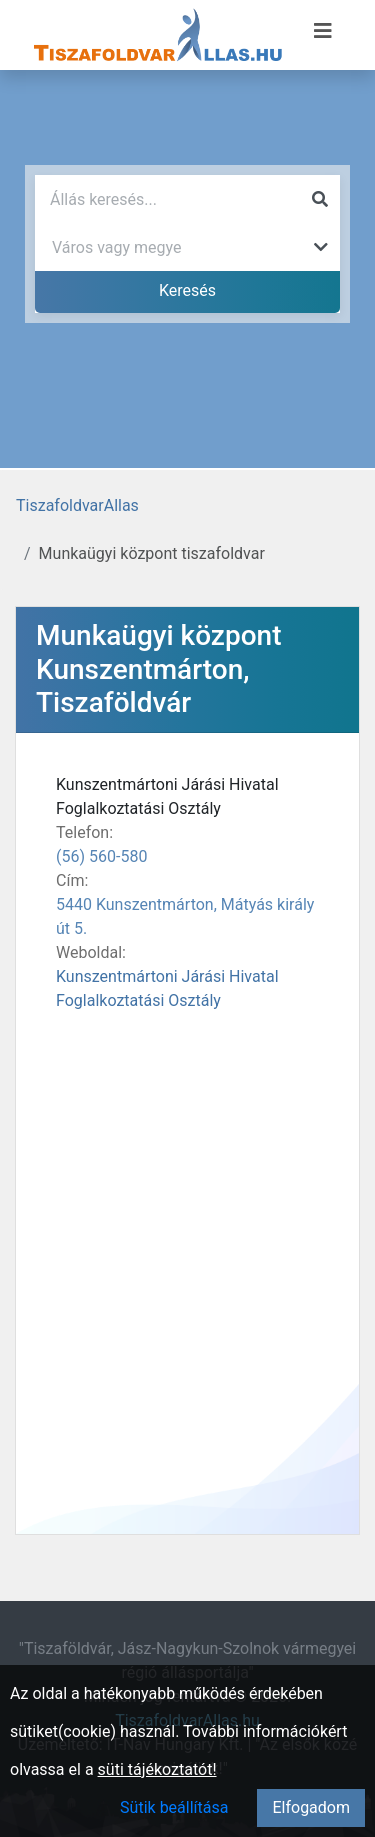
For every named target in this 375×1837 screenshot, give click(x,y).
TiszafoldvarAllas (77, 505)
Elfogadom (311, 1807)
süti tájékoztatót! (157, 1769)
